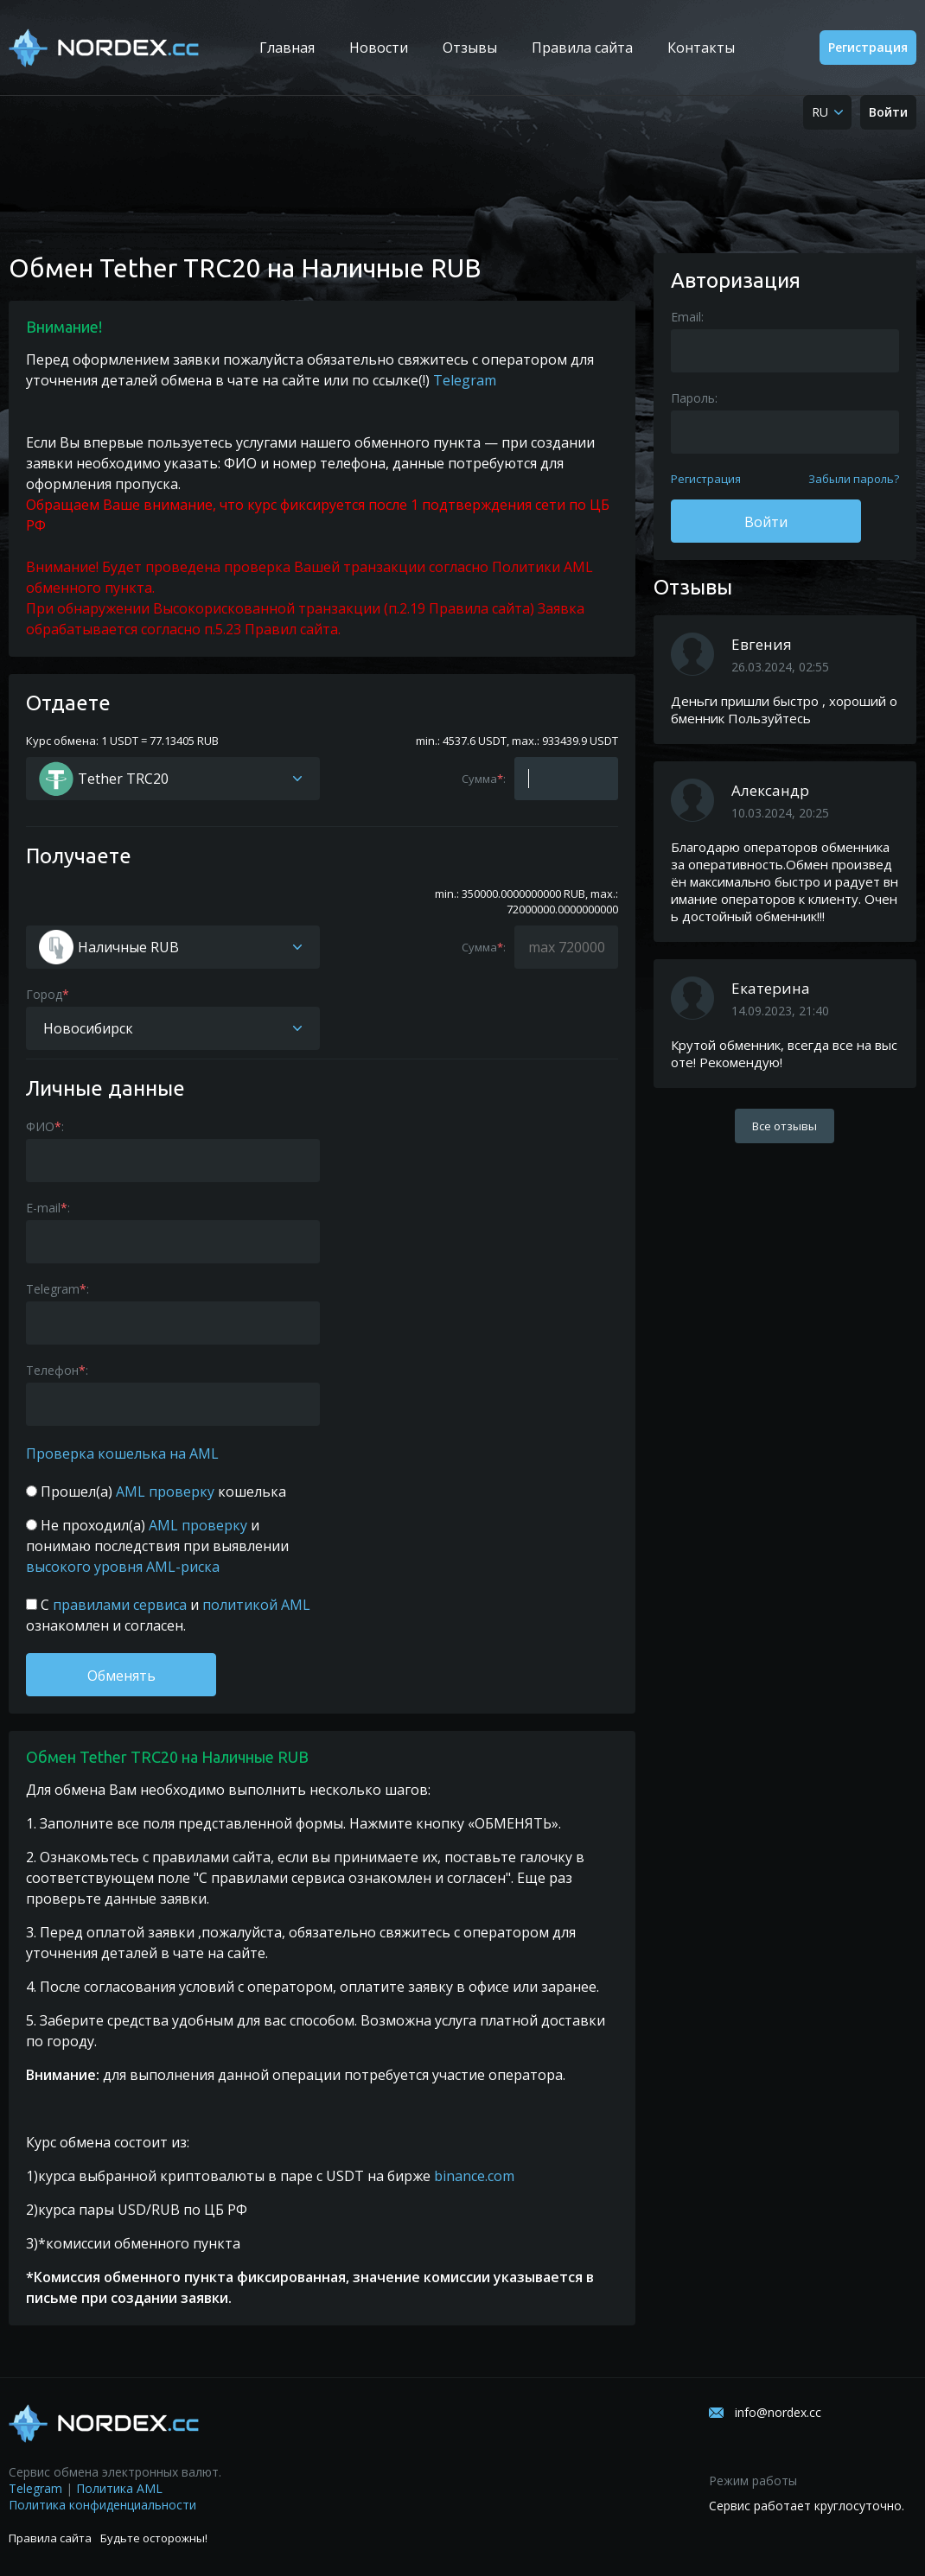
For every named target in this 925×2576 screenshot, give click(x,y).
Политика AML (119, 2488)
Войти (888, 112)
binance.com (474, 2175)
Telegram (464, 380)
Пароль (693, 398)
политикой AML (254, 1604)
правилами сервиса (120, 1604)
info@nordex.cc (778, 2412)
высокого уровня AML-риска (123, 1566)
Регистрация (868, 47)
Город (44, 994)
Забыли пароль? (853, 479)
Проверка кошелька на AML (122, 1453)
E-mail (43, 1207)
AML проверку (165, 1491)
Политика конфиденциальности (102, 2504)
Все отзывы (784, 1126)
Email (686, 316)
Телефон (52, 1370)
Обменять (121, 1675)
